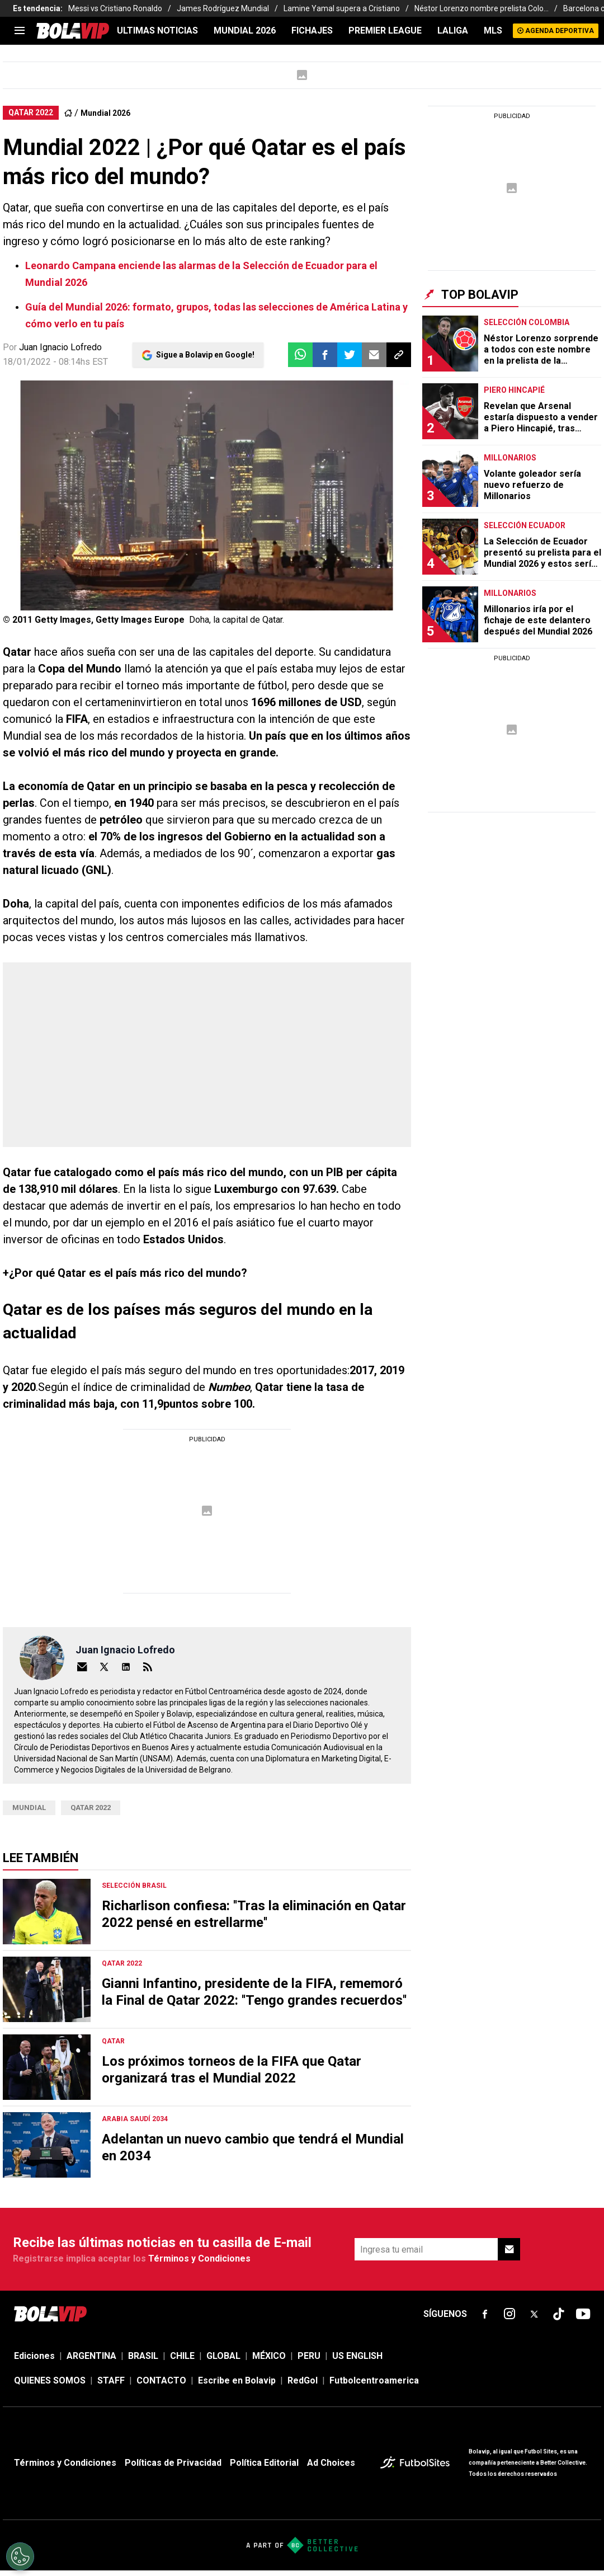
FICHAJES (312, 30)
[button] (325, 354)
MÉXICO (269, 2356)
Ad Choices (331, 2462)
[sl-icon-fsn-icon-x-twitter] (534, 2314)
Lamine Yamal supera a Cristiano (342, 8)
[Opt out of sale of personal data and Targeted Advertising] (20, 2556)
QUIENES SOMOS (50, 2380)
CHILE (182, 2356)
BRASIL (143, 2356)
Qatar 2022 (90, 1807)
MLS (493, 30)
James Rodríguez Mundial (223, 8)
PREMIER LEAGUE (385, 30)
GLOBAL (223, 2356)
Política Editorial (264, 2462)
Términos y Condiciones (199, 2258)
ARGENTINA (91, 2356)
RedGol (302, 2380)
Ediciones (34, 2356)
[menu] (19, 30)
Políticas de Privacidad (173, 2462)
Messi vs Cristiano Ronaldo (115, 8)
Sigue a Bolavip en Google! (205, 354)
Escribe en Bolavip (237, 2380)
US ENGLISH (357, 2356)
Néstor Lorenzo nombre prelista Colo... (481, 8)
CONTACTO (161, 2380)
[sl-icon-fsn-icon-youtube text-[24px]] (583, 2314)
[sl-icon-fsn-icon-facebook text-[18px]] (485, 2314)
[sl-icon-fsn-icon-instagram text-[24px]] (509, 2314)
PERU (309, 2356)
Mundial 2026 (245, 30)
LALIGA (452, 30)
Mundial (29, 1807)
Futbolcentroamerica (374, 2380)
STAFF (111, 2380)
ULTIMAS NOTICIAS (157, 30)
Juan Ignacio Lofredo (60, 347)
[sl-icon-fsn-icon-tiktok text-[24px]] (558, 2314)
